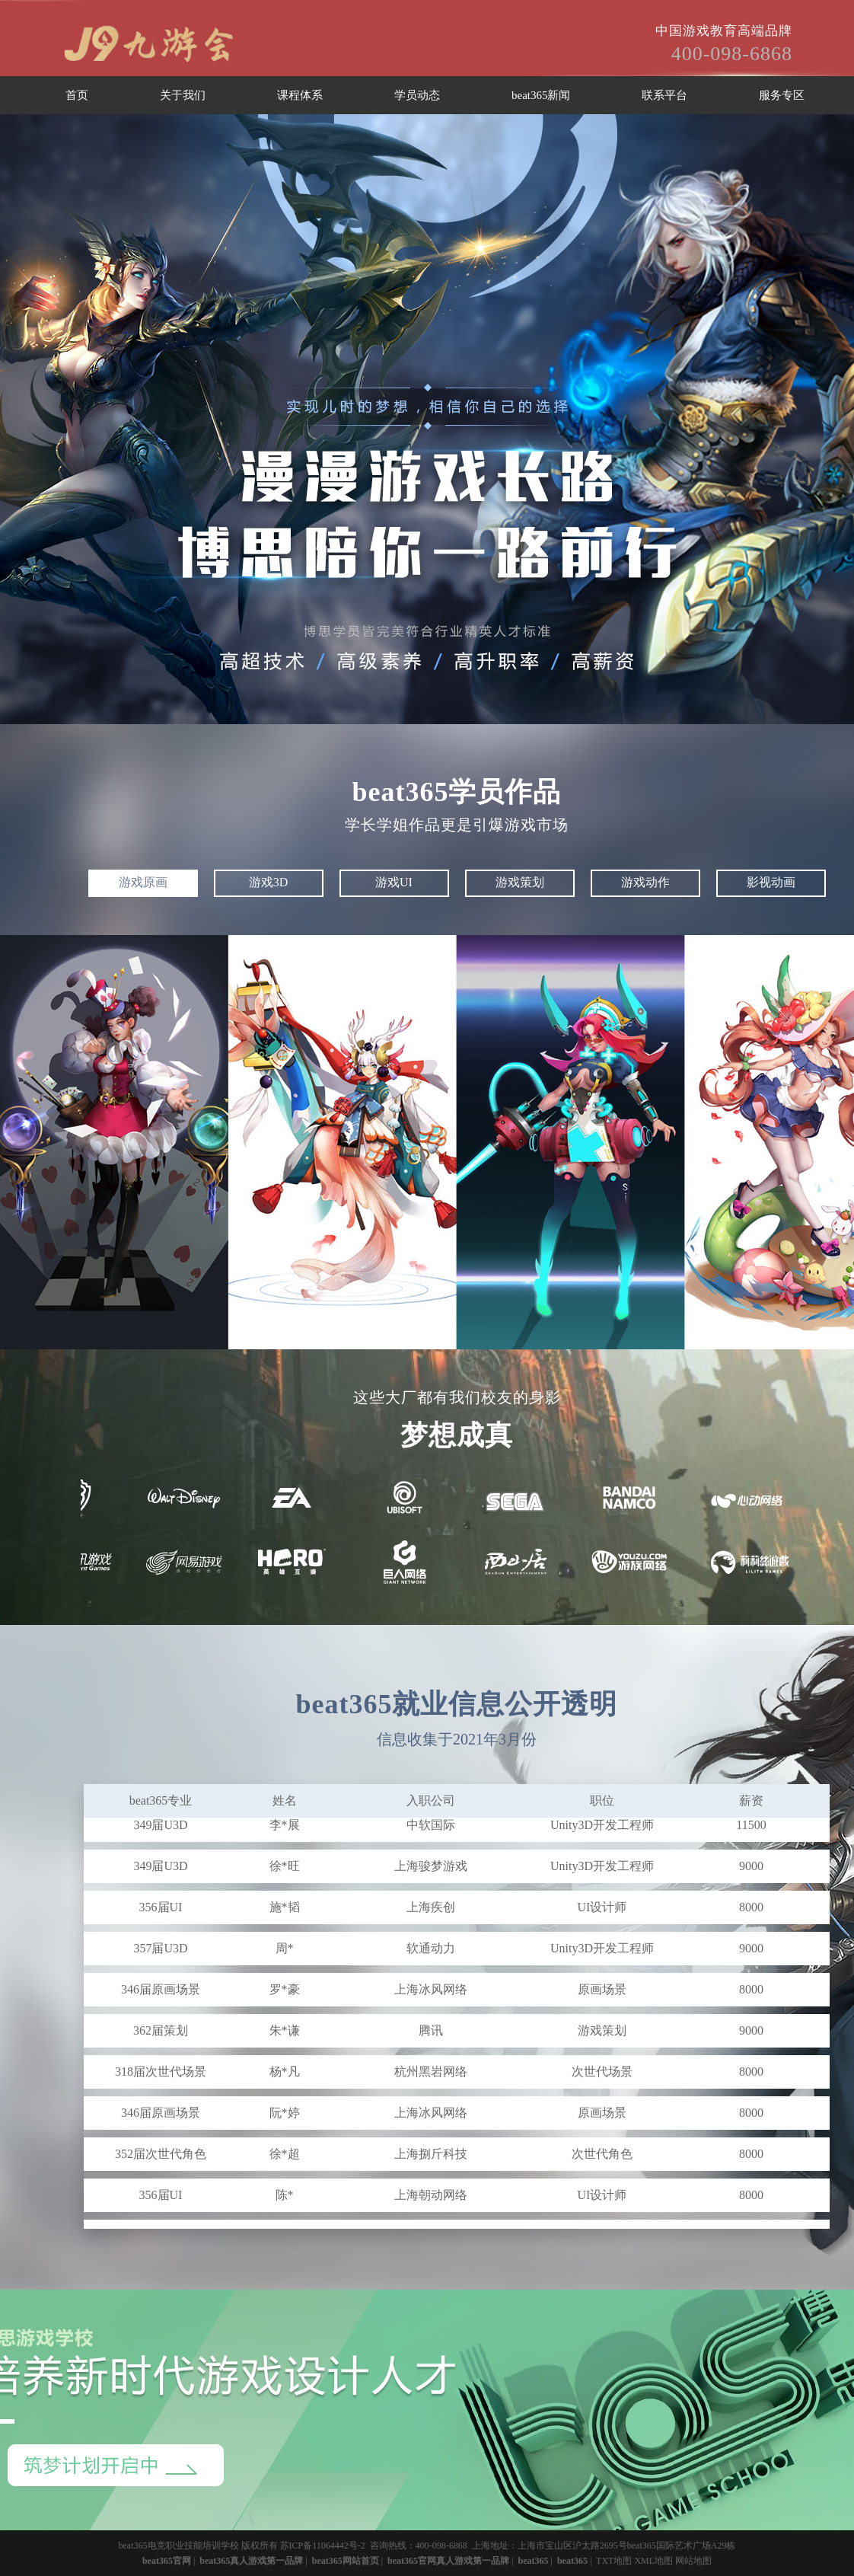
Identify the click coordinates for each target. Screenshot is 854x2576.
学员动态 (417, 95)
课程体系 (300, 95)
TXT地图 (614, 2560)
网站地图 (693, 2560)
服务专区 (782, 95)
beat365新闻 (540, 95)
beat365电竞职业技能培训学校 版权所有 (198, 2545)
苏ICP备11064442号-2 (322, 2545)
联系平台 (664, 95)
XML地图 (653, 2560)
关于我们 (183, 95)
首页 (76, 95)
